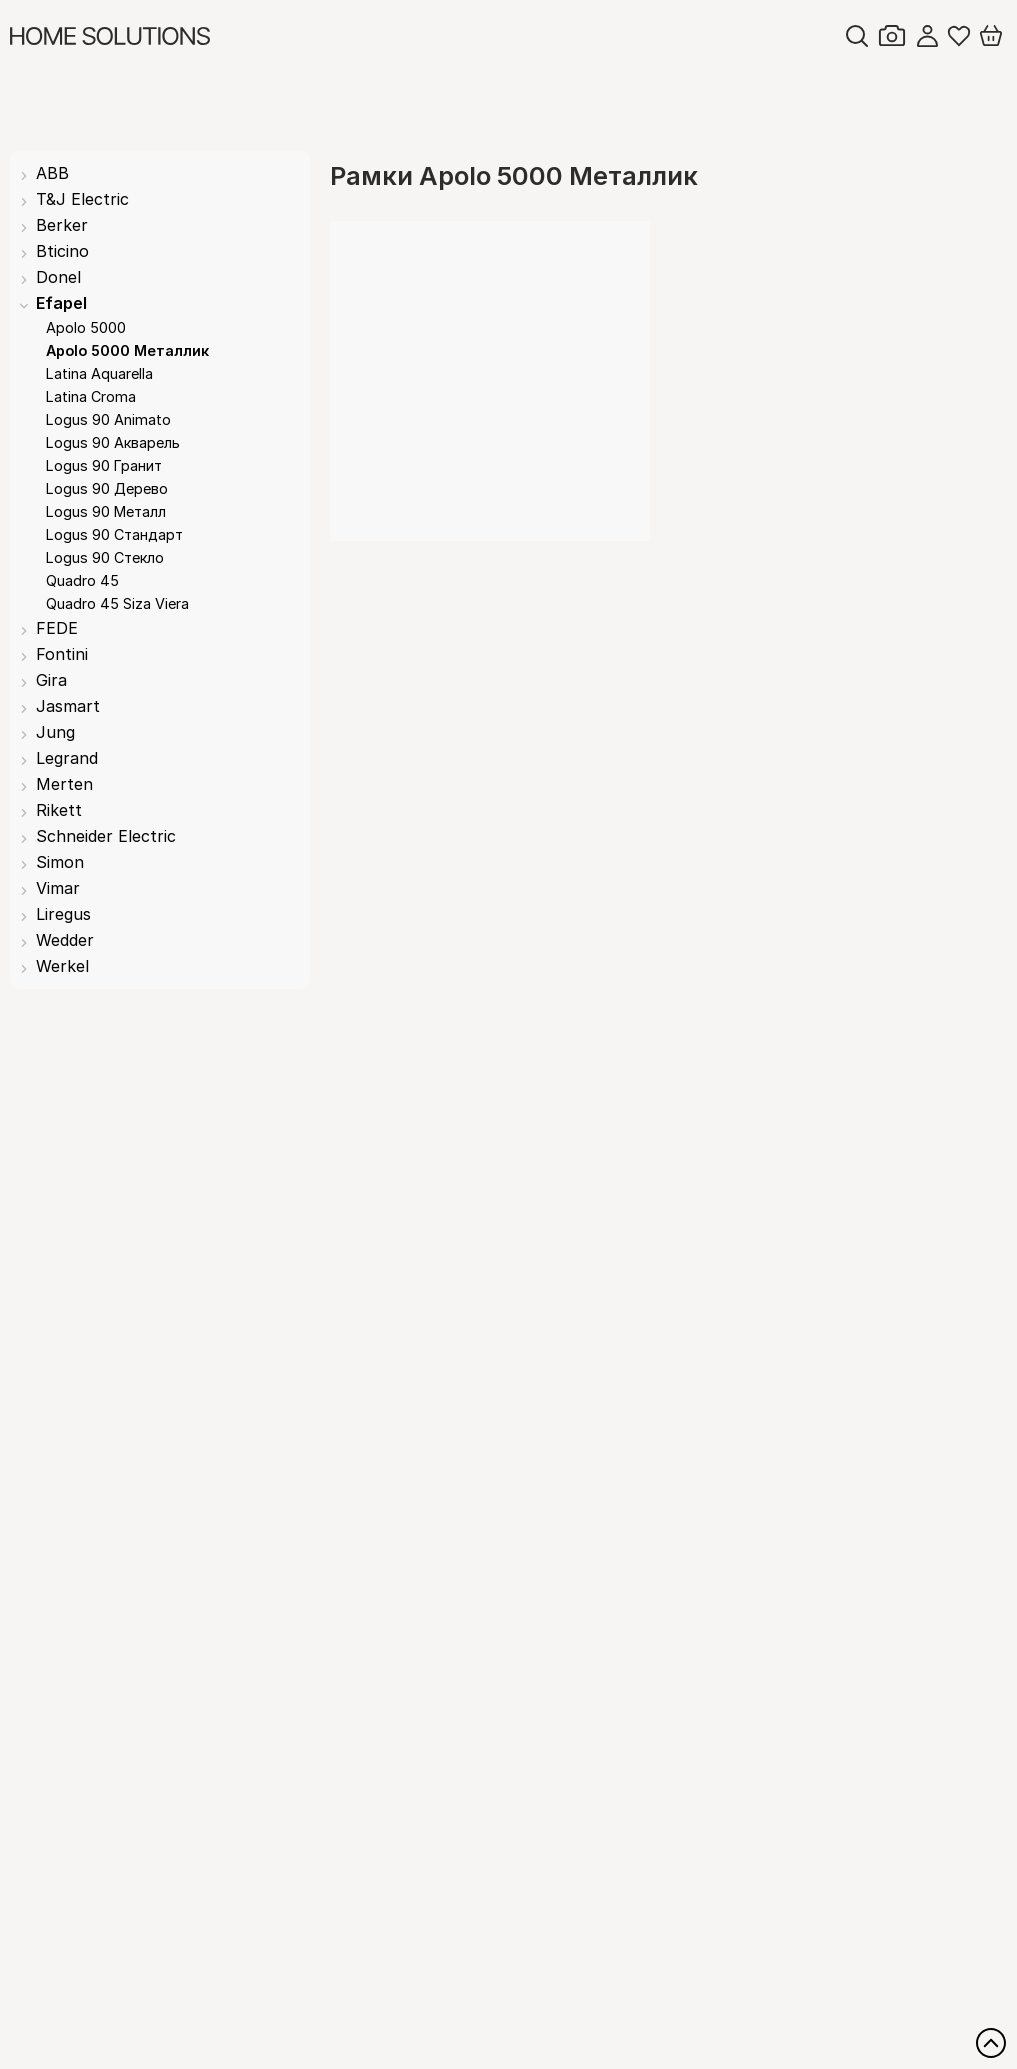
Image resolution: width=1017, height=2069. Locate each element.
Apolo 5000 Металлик (127, 350)
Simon (60, 862)
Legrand (67, 758)
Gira (51, 680)
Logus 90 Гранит (104, 465)
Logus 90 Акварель (113, 442)
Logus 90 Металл (106, 511)
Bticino (62, 251)
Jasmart (68, 706)
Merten (64, 784)
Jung (55, 732)
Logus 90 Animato (108, 419)
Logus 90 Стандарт (114, 534)
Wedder (65, 940)
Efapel (61, 303)
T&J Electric (82, 199)
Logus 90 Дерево (107, 488)
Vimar (58, 888)
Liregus (63, 914)
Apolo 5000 (86, 327)
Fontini (62, 654)
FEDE (57, 628)
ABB (52, 173)
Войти (927, 36)
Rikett (59, 810)
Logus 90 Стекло (105, 557)
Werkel (62, 966)
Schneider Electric (106, 836)
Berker (62, 225)
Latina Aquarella (99, 373)
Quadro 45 (82, 580)
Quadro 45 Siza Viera (117, 603)
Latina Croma (91, 396)
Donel (58, 277)
